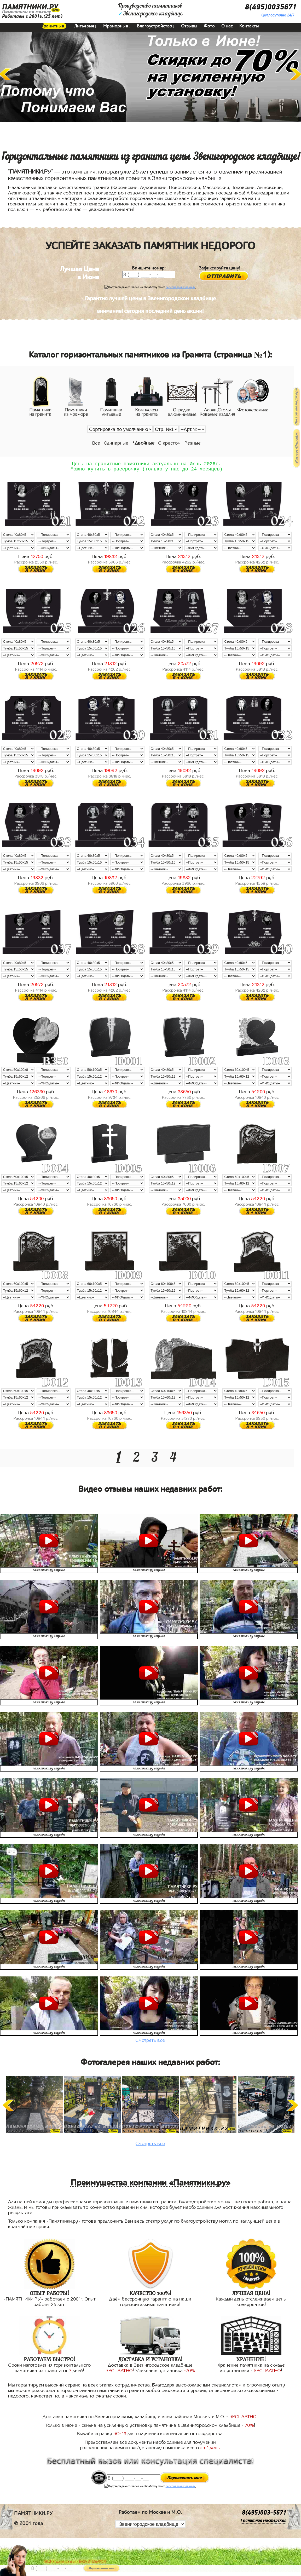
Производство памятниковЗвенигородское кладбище (150, 10)
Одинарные (116, 443)
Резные (192, 443)
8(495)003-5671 (264, 2515)
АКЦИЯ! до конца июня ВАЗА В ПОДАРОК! (75, 2561)
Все (96, 443)
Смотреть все (150, 2042)
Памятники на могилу (26, 11)
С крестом (169, 443)
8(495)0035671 (271, 7)
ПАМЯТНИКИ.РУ (30, 7)
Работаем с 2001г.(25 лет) (32, 16)
